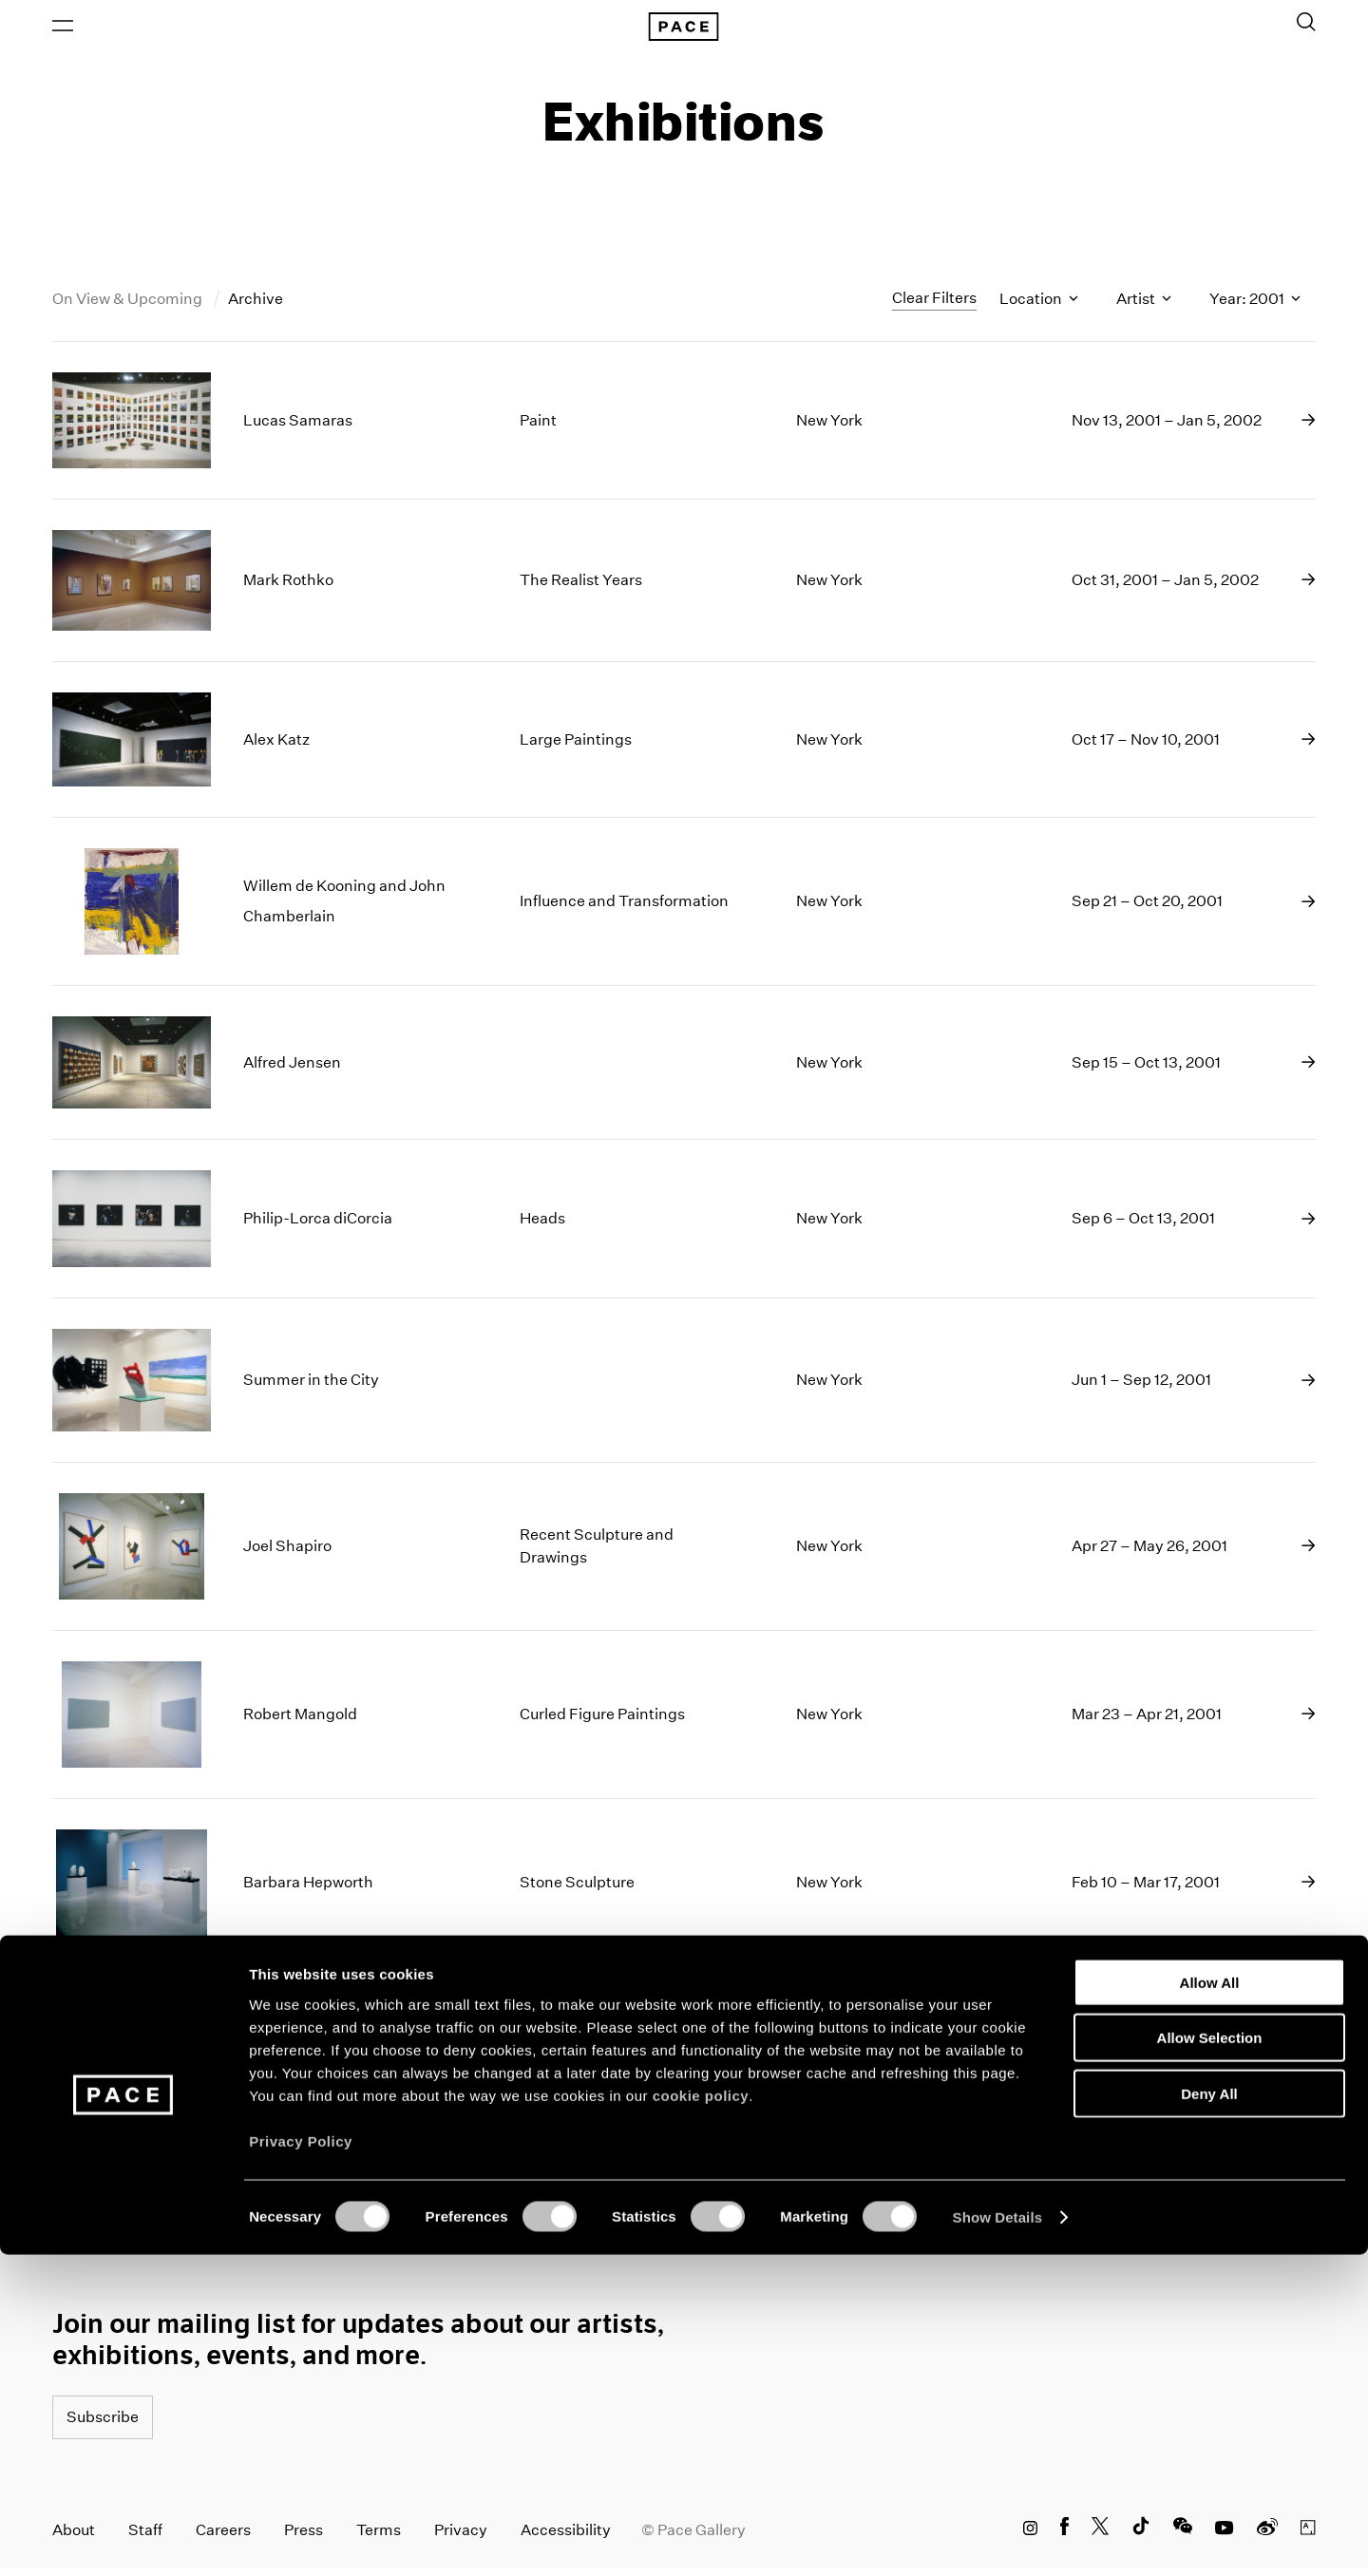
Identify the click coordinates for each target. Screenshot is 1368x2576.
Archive (255, 307)
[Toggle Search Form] (1306, 25)
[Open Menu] (62, 29)
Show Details (998, 2538)
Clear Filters (934, 306)
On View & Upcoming (128, 307)
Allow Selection (1210, 2359)
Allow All (1210, 2303)
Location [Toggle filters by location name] (1038, 307)
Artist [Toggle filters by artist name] (1143, 307)
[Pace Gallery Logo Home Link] (684, 30)
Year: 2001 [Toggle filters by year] (1255, 307)
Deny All (1209, 2414)
